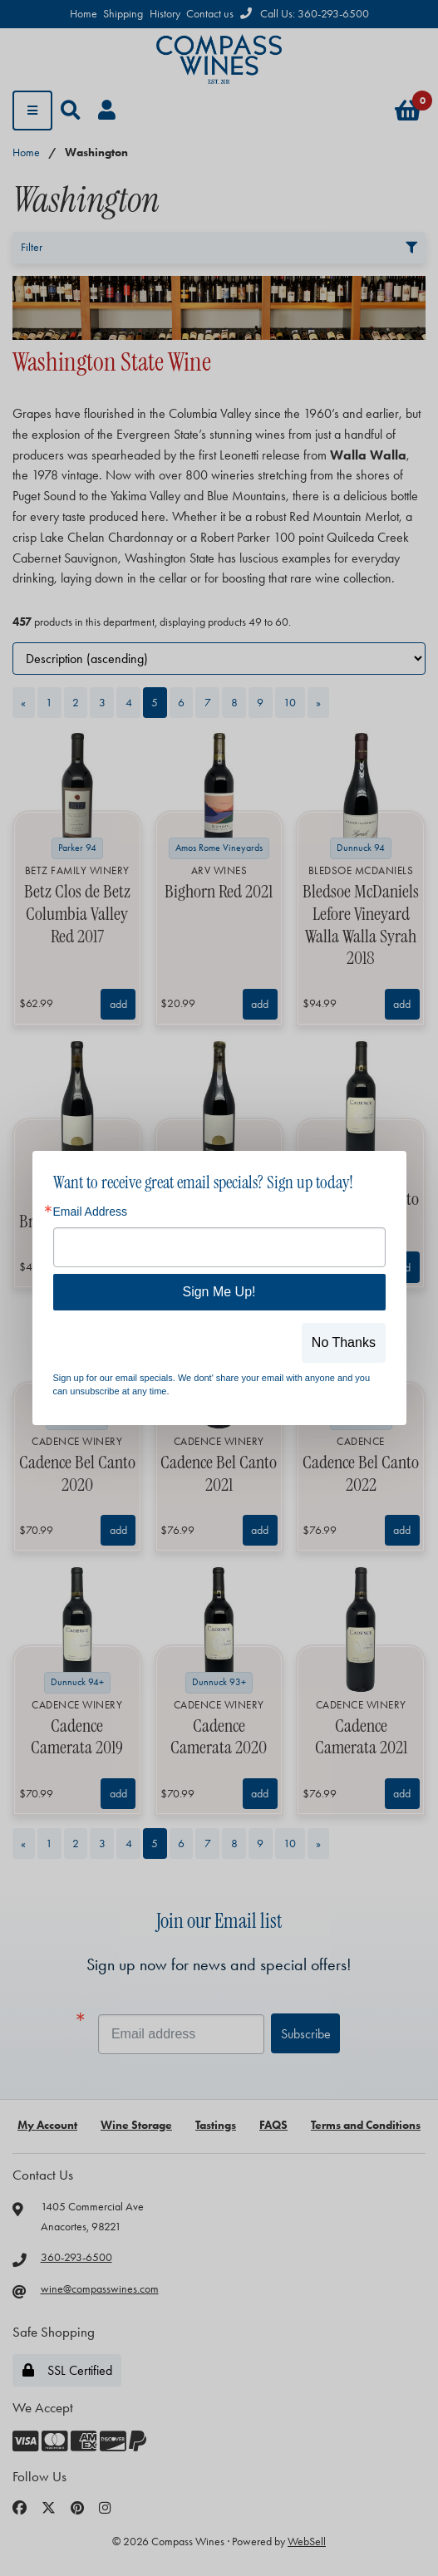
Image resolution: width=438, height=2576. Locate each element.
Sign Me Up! (218, 1292)
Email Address (90, 1211)
